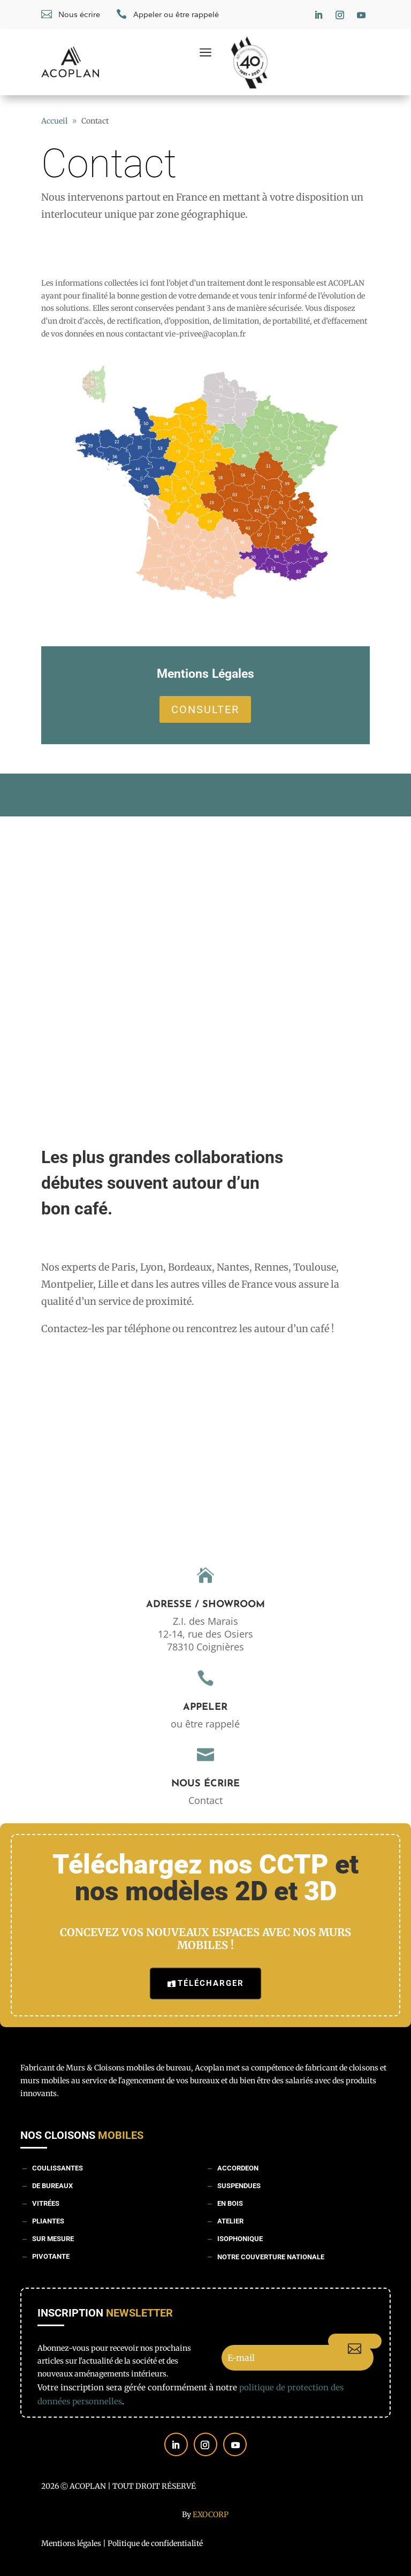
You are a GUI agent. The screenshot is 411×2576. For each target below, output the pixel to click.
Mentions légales (71, 2543)
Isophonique (240, 2239)
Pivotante (51, 2256)
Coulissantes (57, 2168)
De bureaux (52, 2186)
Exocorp (211, 2514)
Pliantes (48, 2221)
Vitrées (45, 2203)
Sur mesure (53, 2239)
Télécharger (211, 1983)
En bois (230, 2203)
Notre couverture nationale (270, 2257)
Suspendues (239, 2186)
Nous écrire (205, 1784)
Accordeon (237, 2168)
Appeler (205, 1707)
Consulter (205, 709)
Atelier (230, 2221)
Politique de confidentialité (155, 2543)
